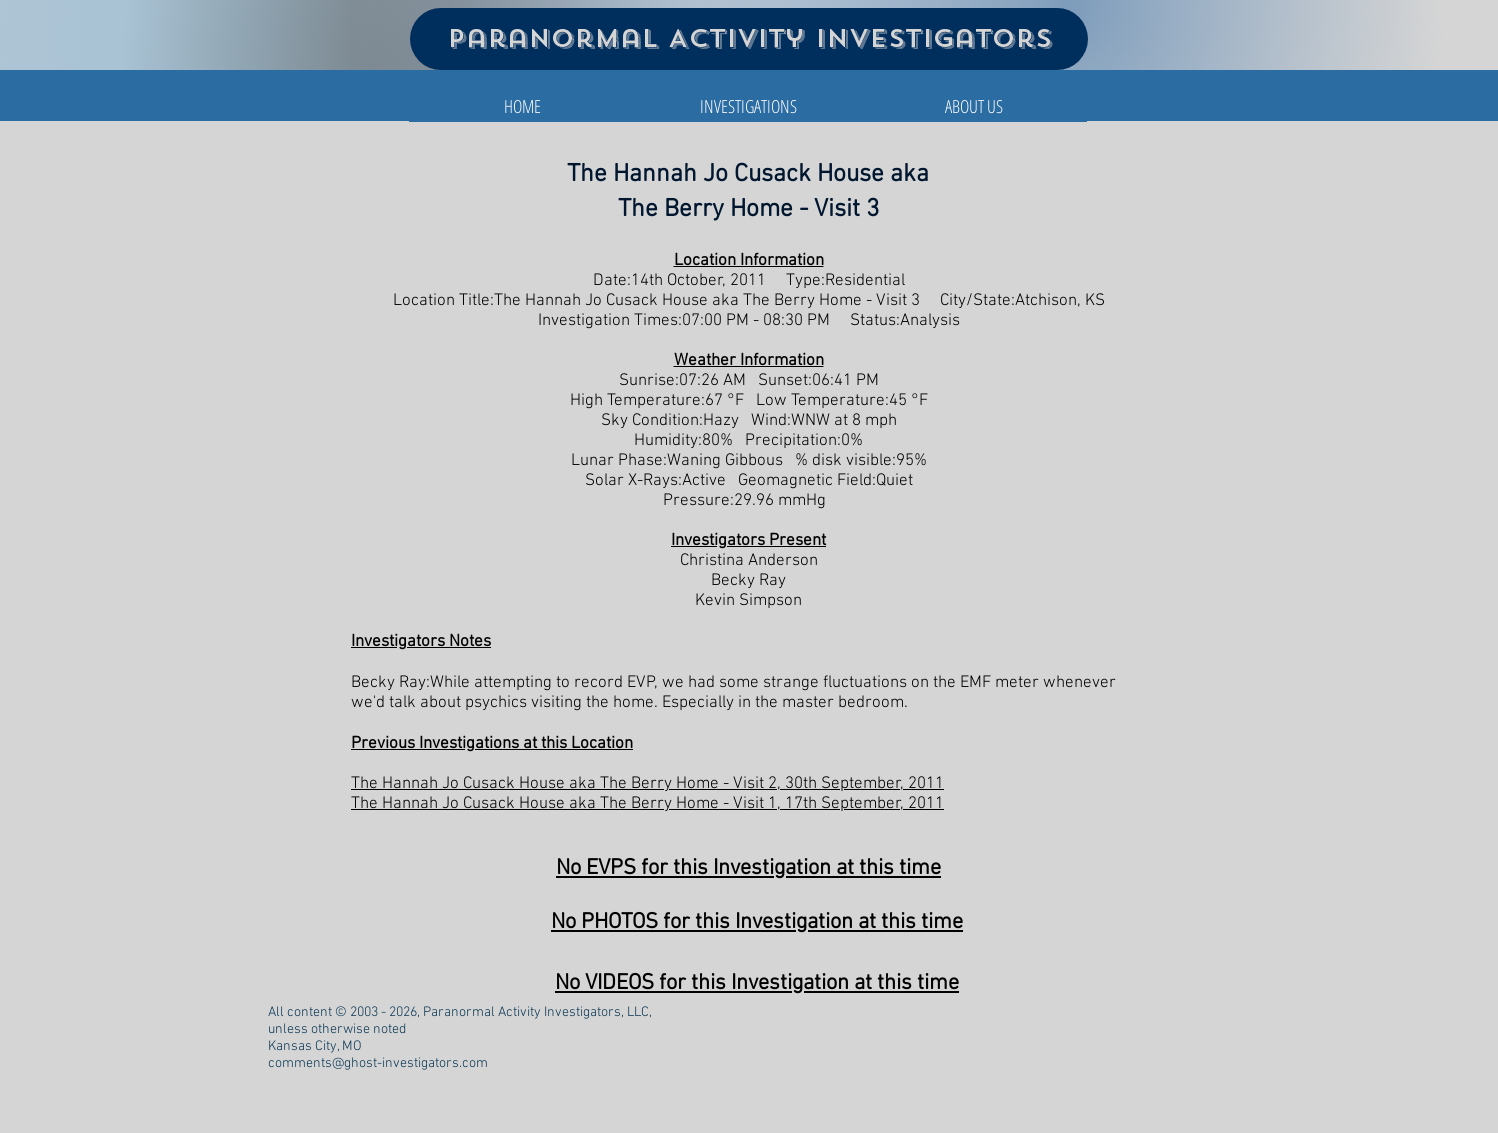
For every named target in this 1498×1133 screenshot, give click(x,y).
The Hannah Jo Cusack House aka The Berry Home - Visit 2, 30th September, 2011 (647, 784)
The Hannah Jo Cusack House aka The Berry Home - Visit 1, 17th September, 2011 (647, 804)
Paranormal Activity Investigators (749, 38)
